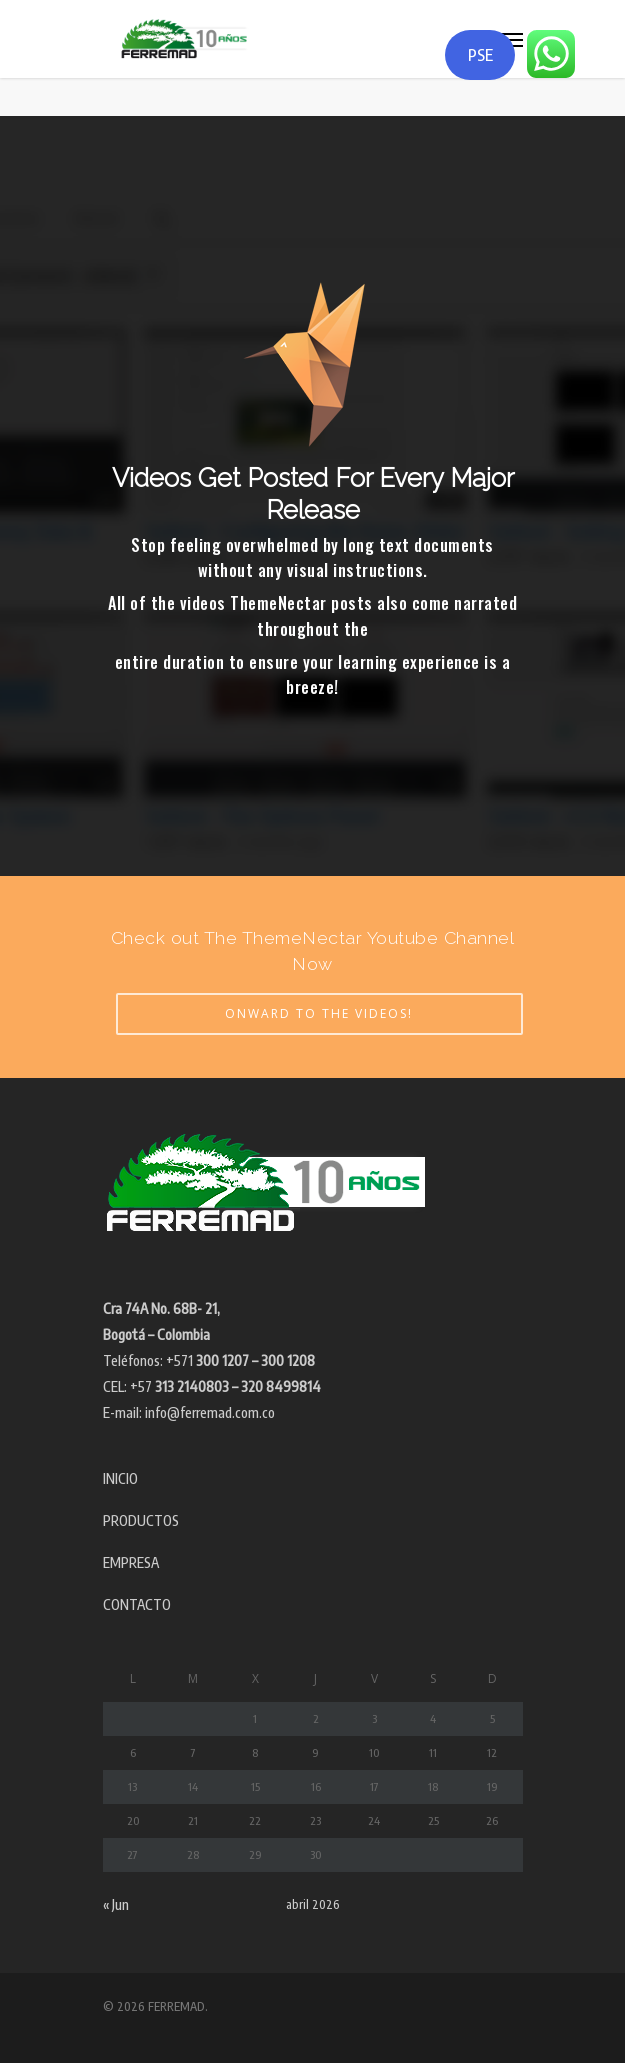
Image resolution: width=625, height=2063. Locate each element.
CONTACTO (137, 1604)
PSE (480, 55)
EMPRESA (131, 1562)
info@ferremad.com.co (210, 1412)
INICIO (120, 1478)
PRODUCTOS (141, 1520)
